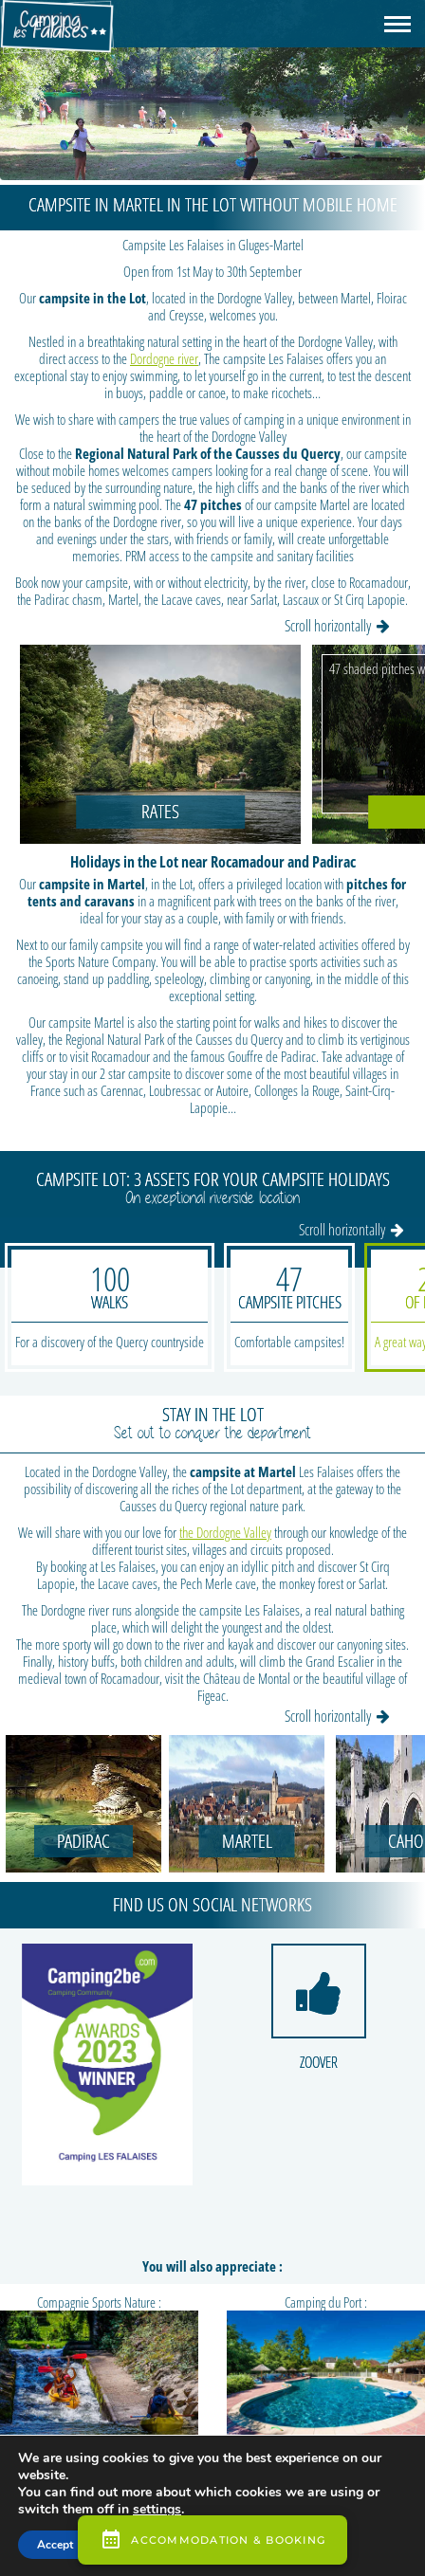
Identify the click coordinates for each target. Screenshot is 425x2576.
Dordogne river (164, 358)
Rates (160, 811)
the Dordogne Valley (225, 1532)
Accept (55, 2544)
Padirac (83, 1841)
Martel (247, 1841)
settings (157, 2509)
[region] (212, 90)
